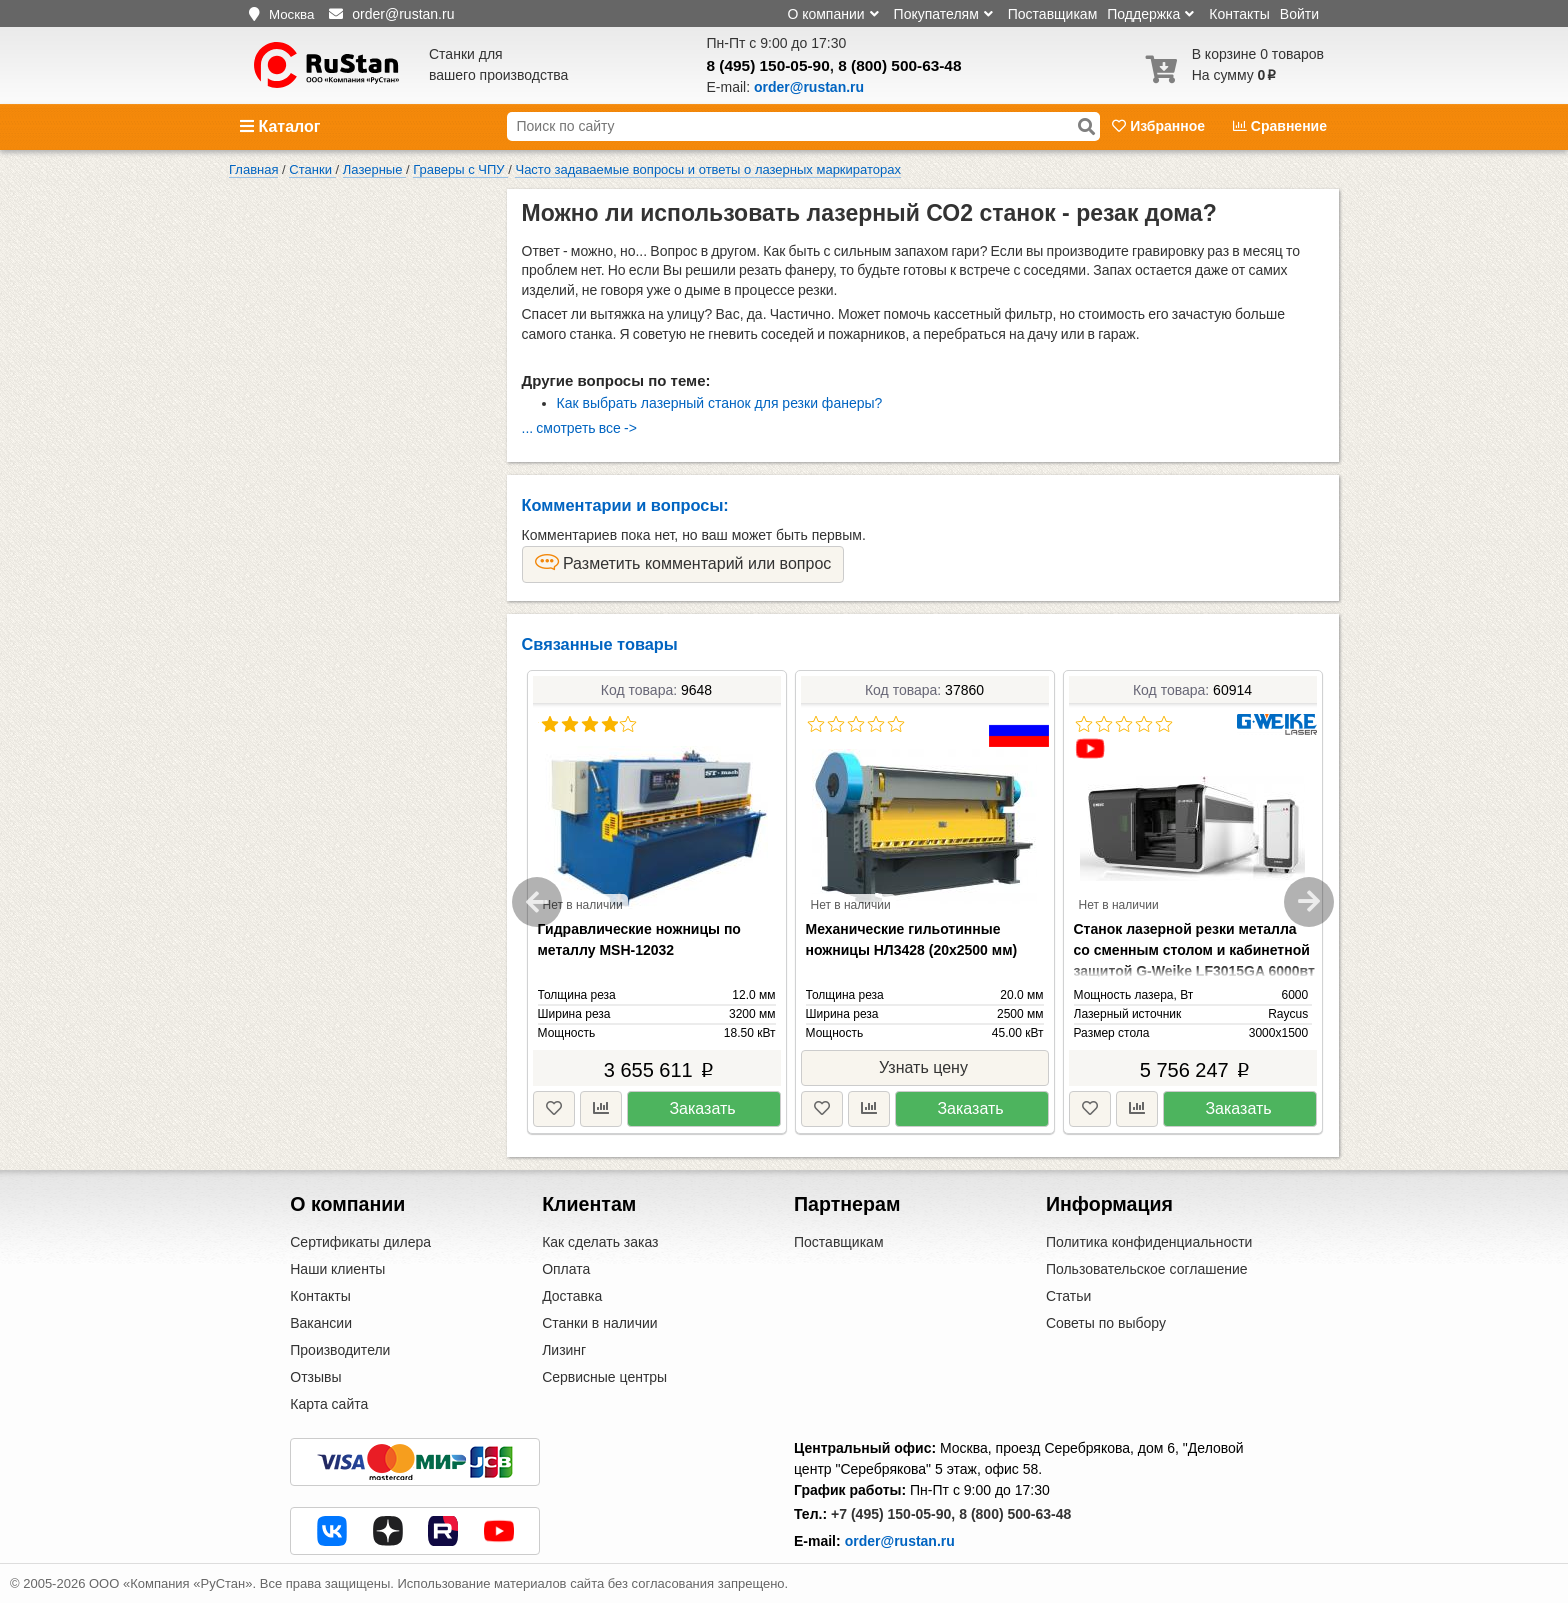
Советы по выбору (1106, 1323)
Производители (340, 1350)
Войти (1299, 14)
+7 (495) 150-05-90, (893, 1514)
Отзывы (315, 1377)
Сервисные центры (604, 1377)
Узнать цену (923, 1067)
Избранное (1160, 126)
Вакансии (321, 1323)
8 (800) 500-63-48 (899, 65)
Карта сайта (329, 1404)
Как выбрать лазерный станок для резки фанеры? (720, 403)
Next (1309, 902)
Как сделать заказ (600, 1242)
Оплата (566, 1269)
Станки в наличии (600, 1323)
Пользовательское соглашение (1147, 1269)
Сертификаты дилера (360, 1242)
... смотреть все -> (579, 428)
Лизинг (564, 1350)
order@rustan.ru (900, 1541)
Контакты (1239, 14)
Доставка (572, 1296)
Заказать (702, 1108)
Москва (292, 14)
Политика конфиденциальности (1149, 1242)
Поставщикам (1053, 14)
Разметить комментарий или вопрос (683, 563)
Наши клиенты (337, 1269)
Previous (537, 902)
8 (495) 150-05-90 (768, 65)
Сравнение (1280, 126)
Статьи (1068, 1296)
